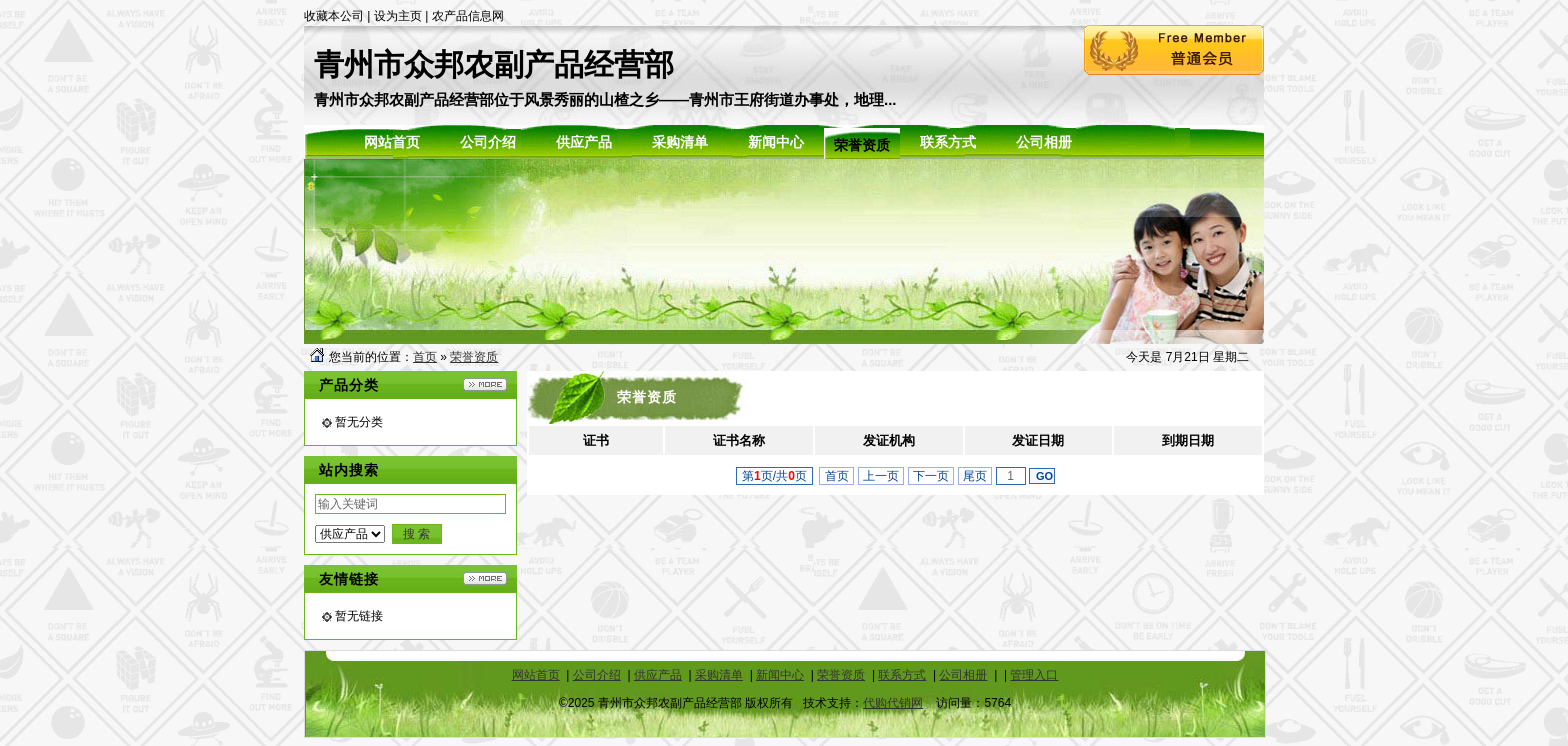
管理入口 (1034, 675)
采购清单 (719, 675)
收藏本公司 (334, 16)
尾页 (975, 476)
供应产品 (658, 675)
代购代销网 (893, 703)
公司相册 (963, 675)
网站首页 (536, 675)
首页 (425, 357)
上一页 (881, 476)
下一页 (931, 476)
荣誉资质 (474, 357)
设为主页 (398, 16)
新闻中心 (780, 675)
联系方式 (902, 675)
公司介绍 (597, 675)
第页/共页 (774, 476)
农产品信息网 (468, 16)
